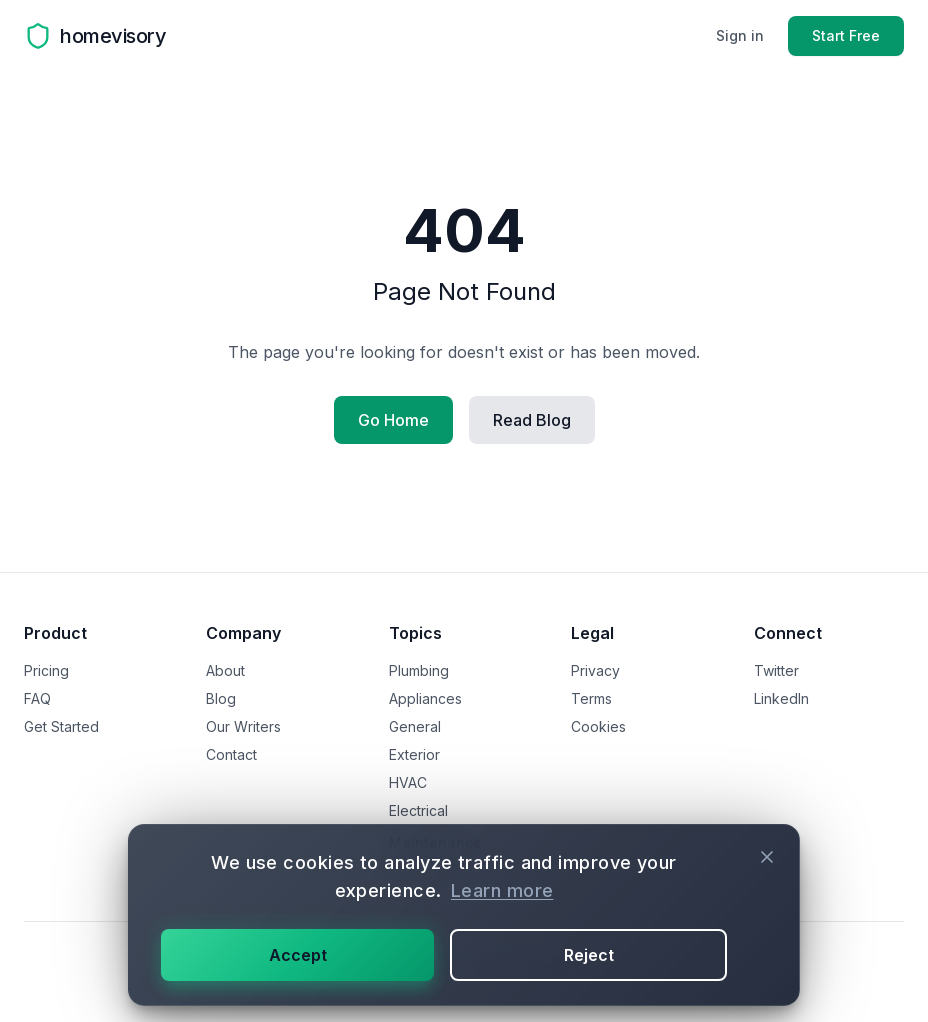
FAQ (37, 698)
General (415, 726)
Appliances (425, 698)
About (225, 670)
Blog (221, 698)
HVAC (408, 782)
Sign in (740, 35)
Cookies (598, 726)
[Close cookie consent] (767, 857)
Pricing (46, 670)
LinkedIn (781, 698)
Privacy (595, 670)
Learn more (502, 890)
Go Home (393, 420)
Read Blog (532, 420)
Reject (589, 955)
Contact (231, 754)
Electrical (418, 810)
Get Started (61, 726)
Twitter (776, 670)
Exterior (414, 754)
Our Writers (243, 726)
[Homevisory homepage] (95, 36)
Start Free (846, 35)
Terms (591, 698)
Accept (298, 955)
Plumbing (419, 670)
